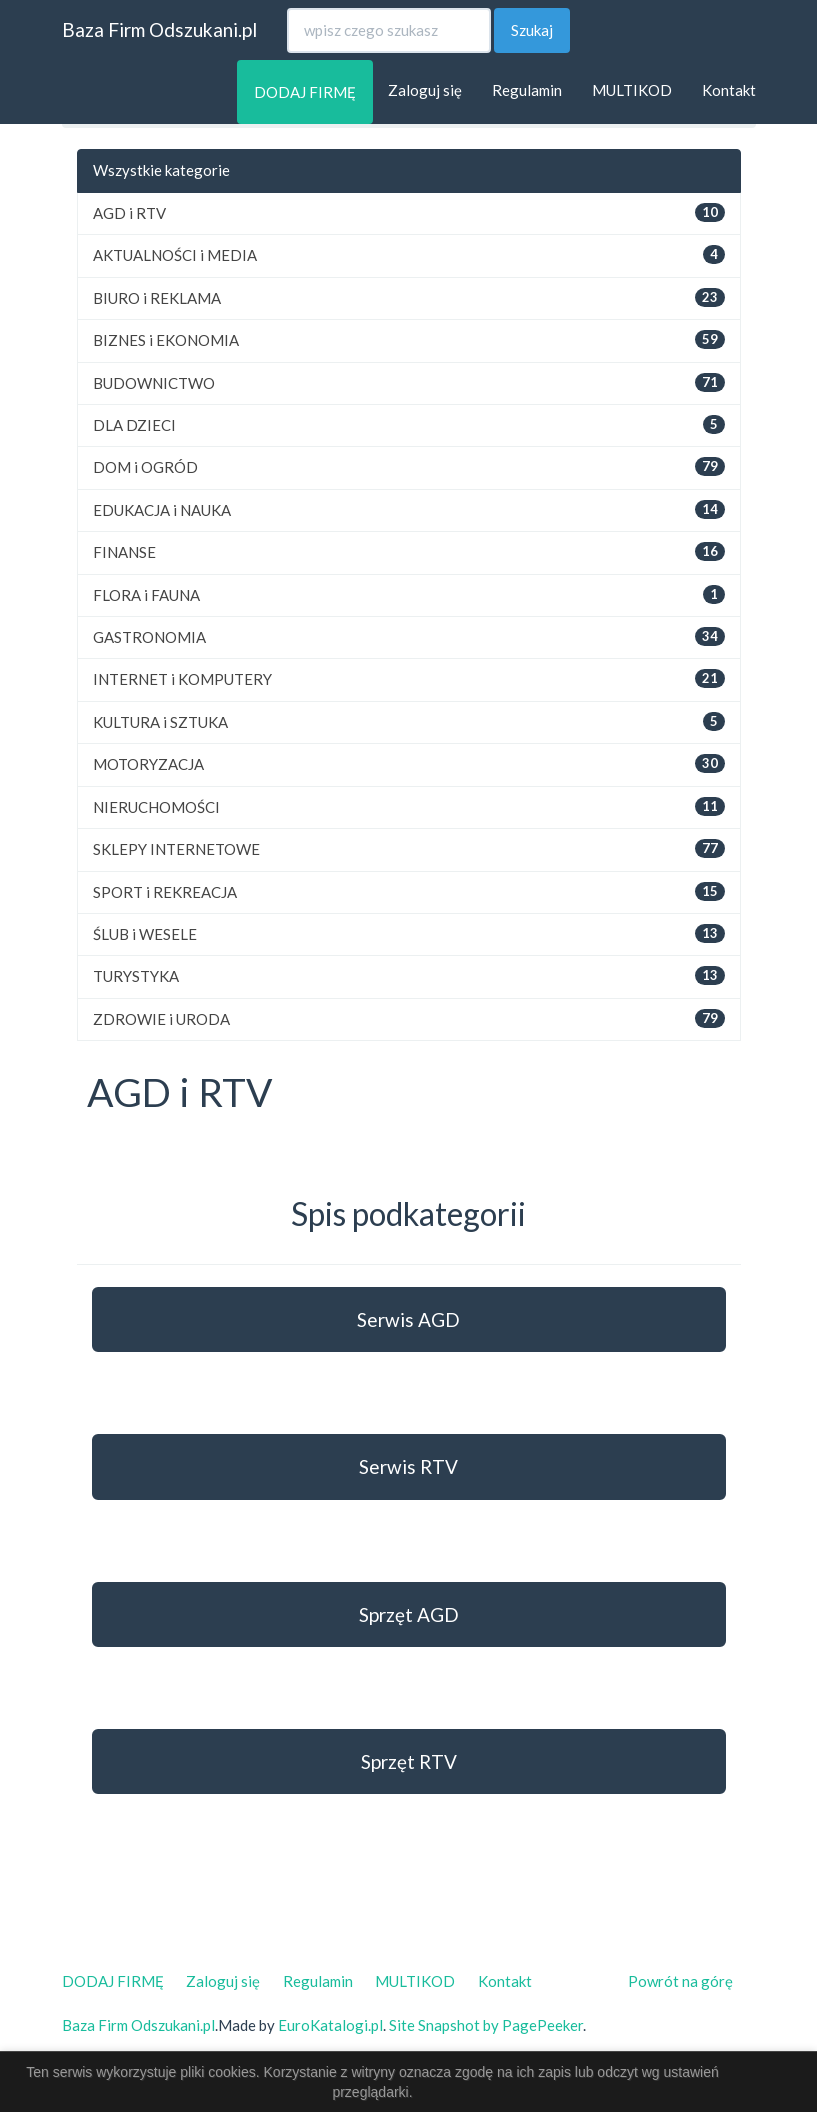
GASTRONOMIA (149, 637)
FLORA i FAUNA (146, 595)
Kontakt (729, 90)
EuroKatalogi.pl (330, 2025)
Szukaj (532, 30)
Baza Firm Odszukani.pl (159, 29)
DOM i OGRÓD (145, 467)
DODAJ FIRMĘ (305, 92)
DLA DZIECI (134, 425)
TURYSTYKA (136, 976)
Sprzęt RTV (409, 1761)
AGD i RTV (129, 213)
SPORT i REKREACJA (165, 892)
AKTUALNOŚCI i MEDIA (175, 255)
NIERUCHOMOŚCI (156, 807)
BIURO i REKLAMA (157, 298)
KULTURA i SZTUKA (160, 722)
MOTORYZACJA (148, 764)
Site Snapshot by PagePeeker (486, 2025)
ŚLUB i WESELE (145, 934)
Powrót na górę (680, 1981)
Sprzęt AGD (409, 1614)
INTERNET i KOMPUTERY (182, 679)
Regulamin (527, 90)
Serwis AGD (408, 1319)
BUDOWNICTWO (154, 383)
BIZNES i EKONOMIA (166, 340)
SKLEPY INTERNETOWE (176, 849)
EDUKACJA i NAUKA (162, 510)
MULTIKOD (632, 90)
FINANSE (124, 552)
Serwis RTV (408, 1466)
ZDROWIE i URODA (161, 1019)
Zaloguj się (425, 90)
